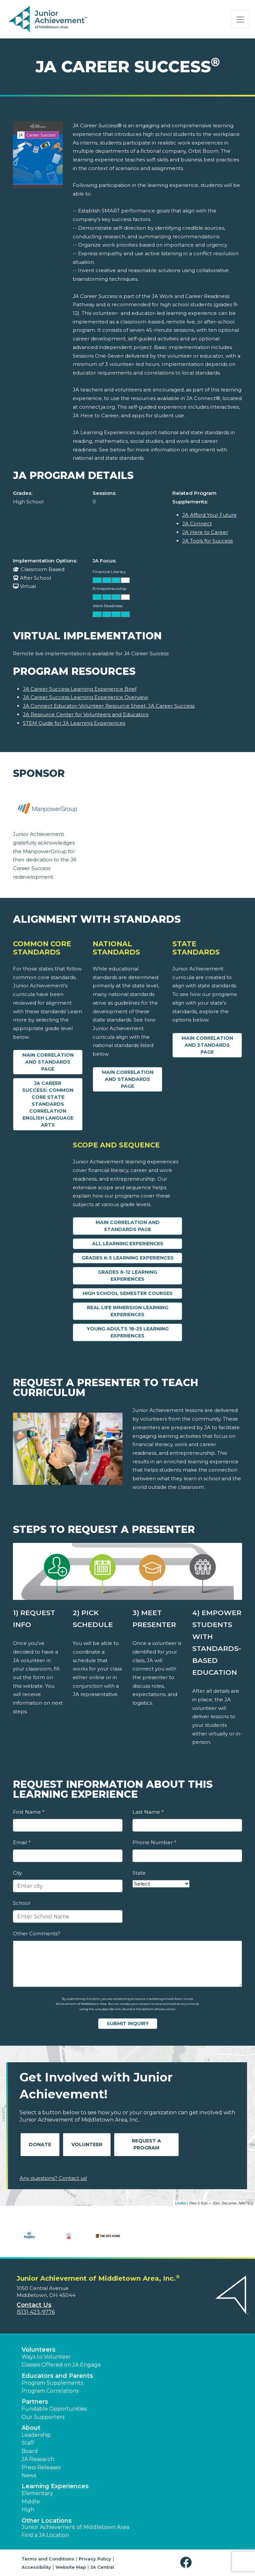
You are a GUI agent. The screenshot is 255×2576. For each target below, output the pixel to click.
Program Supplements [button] (52, 2383)
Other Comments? (36, 1933)
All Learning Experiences (127, 1244)
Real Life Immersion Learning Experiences (127, 1311)
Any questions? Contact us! (53, 2178)
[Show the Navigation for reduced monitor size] (240, 19)
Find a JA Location (45, 2535)
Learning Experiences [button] (55, 2486)
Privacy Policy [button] (95, 2558)
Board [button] (30, 2451)
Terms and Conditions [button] (48, 2558)
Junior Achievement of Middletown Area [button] (75, 2527)
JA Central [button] (102, 2567)
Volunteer (86, 2144)
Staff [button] (28, 2443)
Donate (40, 2144)
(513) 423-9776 (36, 2312)
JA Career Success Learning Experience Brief (79, 689)
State (139, 1873)
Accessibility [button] (36, 2567)
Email (21, 1842)
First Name (28, 1812)
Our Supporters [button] (43, 2417)
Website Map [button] (70, 2567)
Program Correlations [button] (50, 2391)
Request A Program (146, 2144)
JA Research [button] (38, 2459)
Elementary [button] (37, 2493)
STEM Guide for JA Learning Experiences (74, 723)
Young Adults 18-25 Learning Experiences (128, 1332)
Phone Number (154, 1842)
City (17, 1873)
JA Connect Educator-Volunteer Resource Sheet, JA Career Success (109, 706)
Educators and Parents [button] (57, 2376)
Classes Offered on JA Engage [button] (61, 2365)
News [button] (29, 2475)
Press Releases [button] (41, 2467)
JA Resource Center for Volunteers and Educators (85, 714)
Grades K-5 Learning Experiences (128, 1258)
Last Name (147, 1812)
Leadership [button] (36, 2435)
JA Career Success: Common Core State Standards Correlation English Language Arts (47, 1104)
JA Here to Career (205, 532)
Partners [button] (35, 2402)
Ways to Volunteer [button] (46, 2357)
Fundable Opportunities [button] (54, 2409)
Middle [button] (31, 2501)
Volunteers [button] (38, 2350)
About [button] (31, 2428)
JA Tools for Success (207, 541)
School (21, 1903)
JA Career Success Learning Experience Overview (85, 697)
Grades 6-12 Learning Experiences (127, 1275)
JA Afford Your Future (209, 515)
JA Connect (197, 523)
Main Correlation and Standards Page (48, 1062)
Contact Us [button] (34, 2305)
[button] (187, 2562)
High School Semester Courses (128, 1293)
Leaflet (180, 2203)
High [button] (28, 2509)
